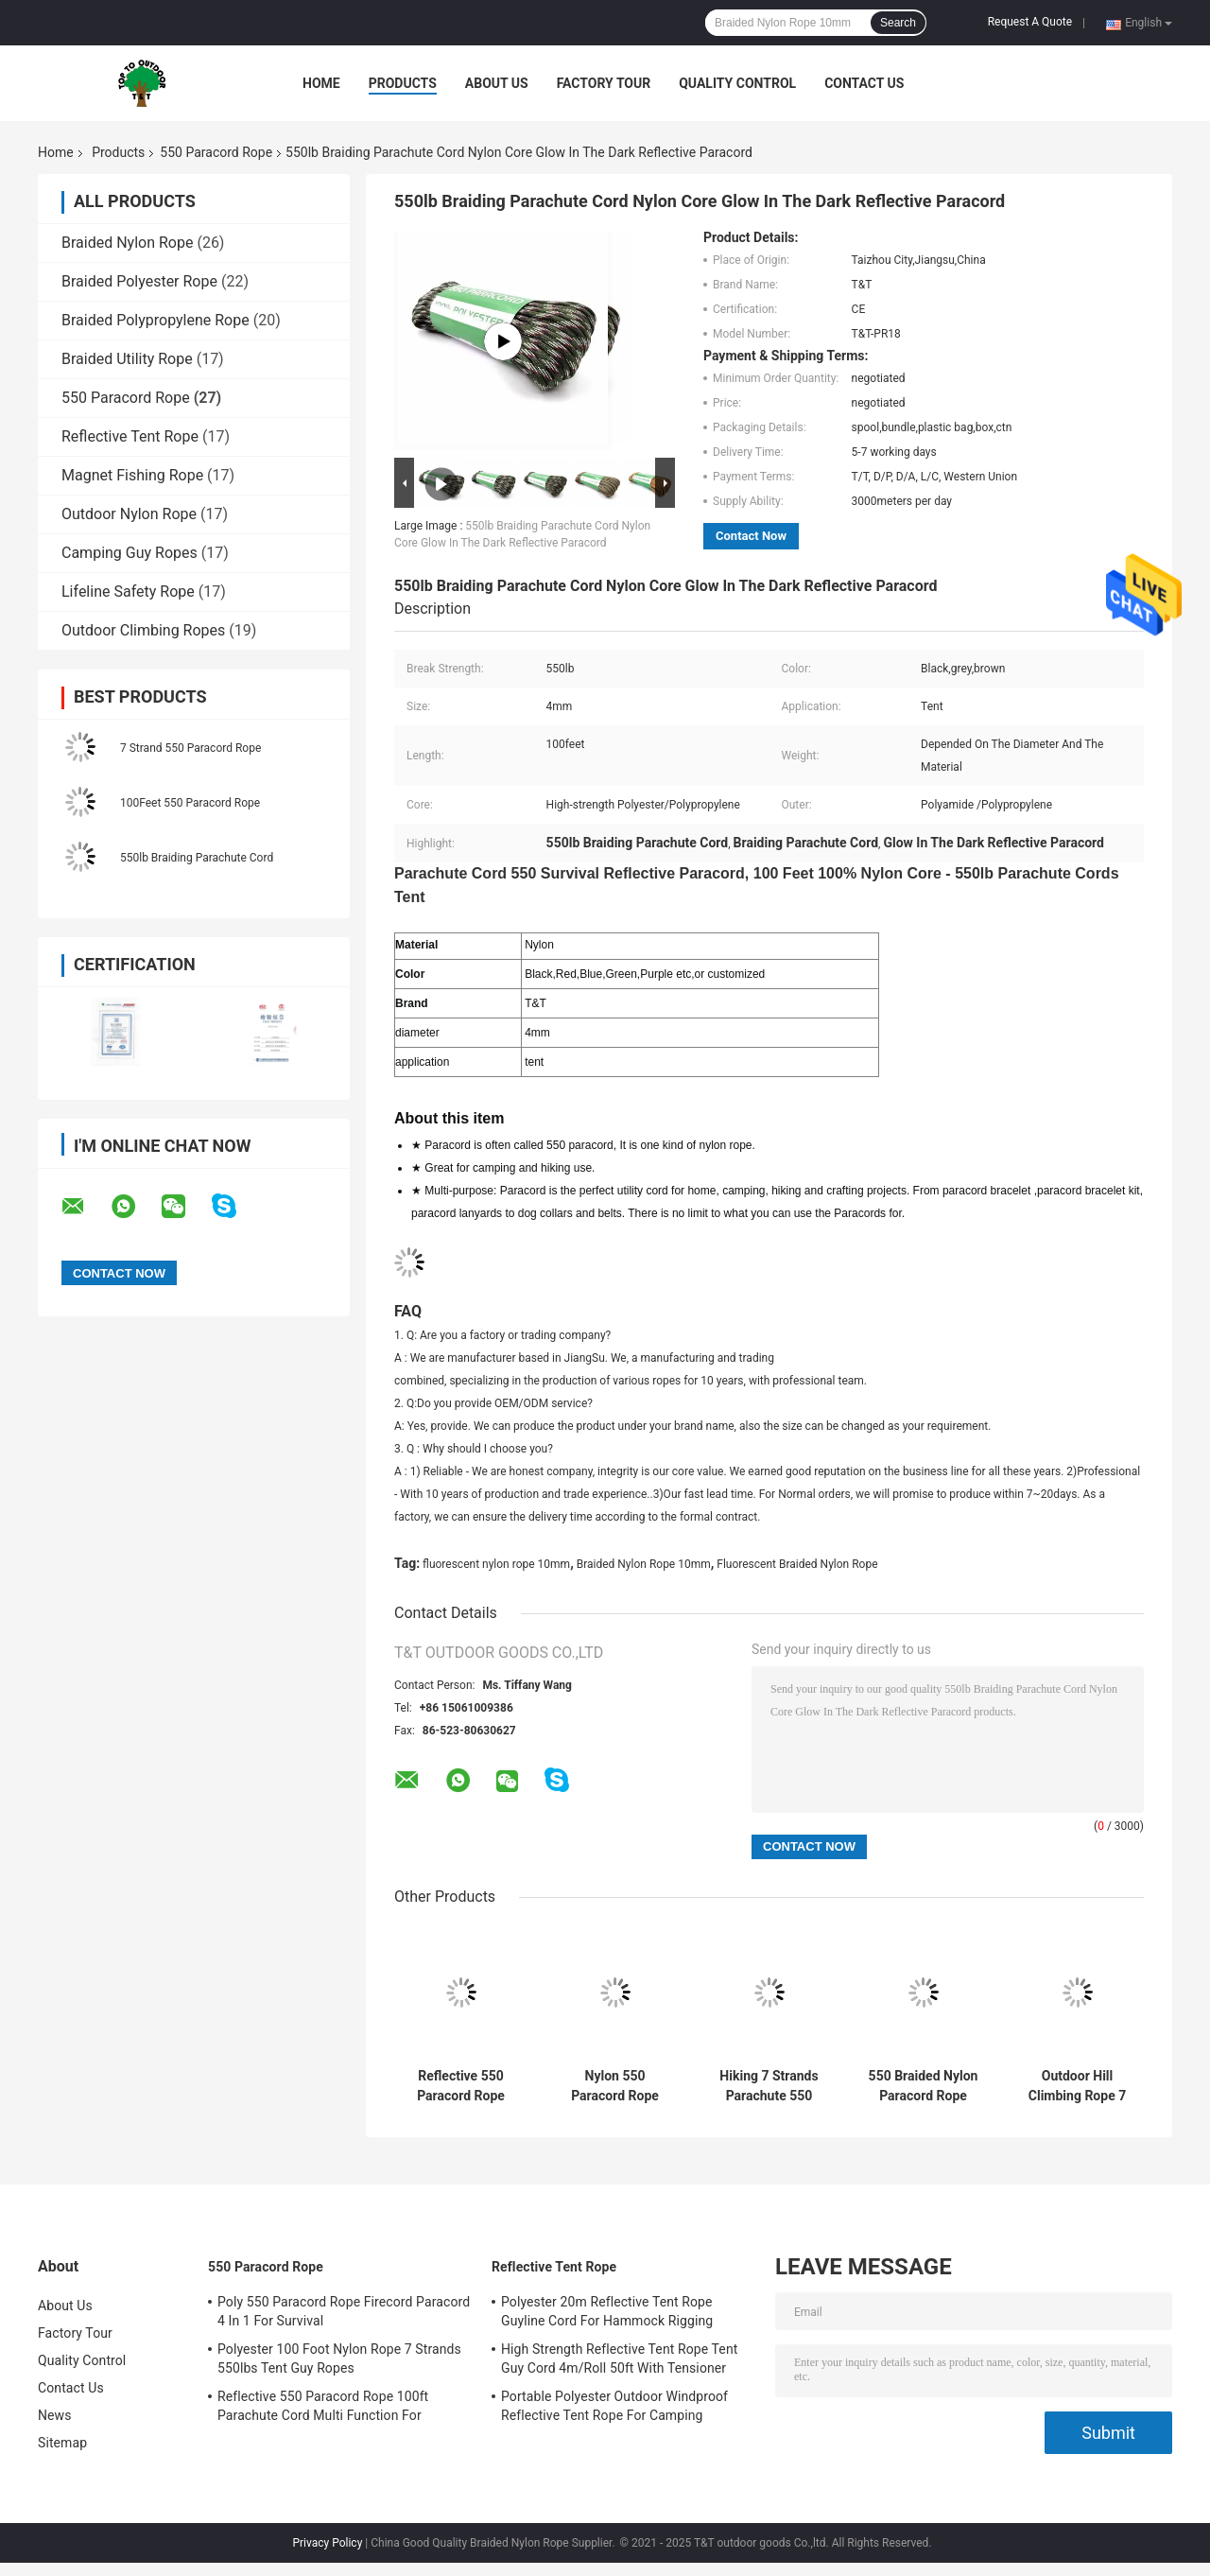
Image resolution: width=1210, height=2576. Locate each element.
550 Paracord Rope (216, 152)
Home (321, 83)
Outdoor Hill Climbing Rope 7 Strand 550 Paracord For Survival (1077, 2086)
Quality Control (737, 83)
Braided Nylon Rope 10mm (644, 1564)
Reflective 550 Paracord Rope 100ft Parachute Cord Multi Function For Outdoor (461, 2086)
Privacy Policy (327, 2543)
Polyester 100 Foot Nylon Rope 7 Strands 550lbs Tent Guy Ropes (339, 2358)
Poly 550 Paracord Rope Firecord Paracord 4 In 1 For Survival (343, 2311)
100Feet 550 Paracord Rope (190, 802)
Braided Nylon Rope (127, 243)
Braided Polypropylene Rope (155, 320)
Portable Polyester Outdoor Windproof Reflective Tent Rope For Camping (614, 2406)
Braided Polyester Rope (139, 281)
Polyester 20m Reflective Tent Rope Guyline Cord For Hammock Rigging (607, 2311)
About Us (496, 83)
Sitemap (62, 2442)
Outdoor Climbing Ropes (143, 630)
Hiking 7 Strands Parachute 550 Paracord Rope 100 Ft (768, 2086)
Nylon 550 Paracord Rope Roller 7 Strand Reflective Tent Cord (614, 2086)
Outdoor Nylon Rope (129, 514)
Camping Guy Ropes (129, 553)
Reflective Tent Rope (130, 436)
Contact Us (864, 83)
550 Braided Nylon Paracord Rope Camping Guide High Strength (923, 2086)
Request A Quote (1030, 21)
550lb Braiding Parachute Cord (196, 857)
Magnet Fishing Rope (132, 475)
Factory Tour (604, 83)
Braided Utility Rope (127, 359)
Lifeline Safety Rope (128, 591)
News (55, 2415)
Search (898, 22)
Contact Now (751, 536)
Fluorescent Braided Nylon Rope (797, 1564)
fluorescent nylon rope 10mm (496, 1564)
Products (403, 83)
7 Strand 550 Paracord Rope (190, 748)
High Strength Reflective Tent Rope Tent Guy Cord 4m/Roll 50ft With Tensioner (619, 2358)
